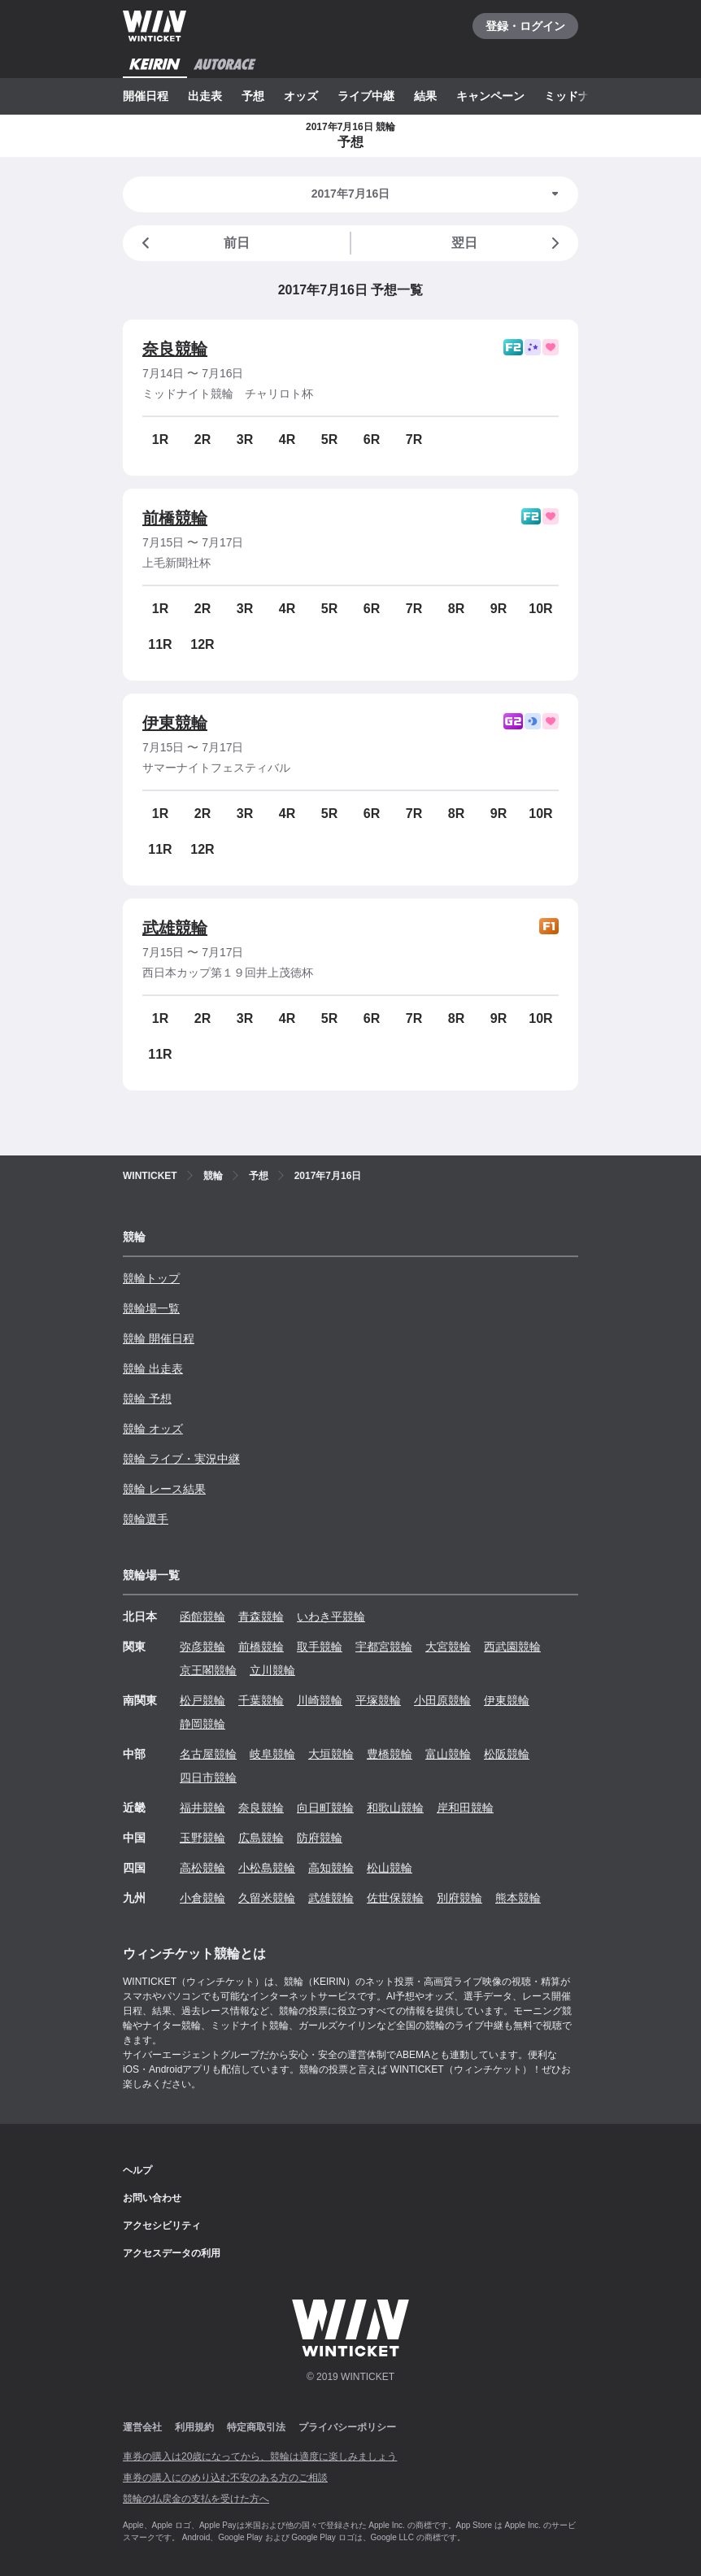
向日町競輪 (325, 1807)
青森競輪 (261, 1616)
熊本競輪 (518, 1897)
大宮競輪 (448, 1646)
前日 (193, 243)
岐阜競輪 (272, 1753)
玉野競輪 (202, 1837)
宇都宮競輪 (383, 1646)
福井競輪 (202, 1807)
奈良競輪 (174, 349)
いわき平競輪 (331, 1616)
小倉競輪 (202, 1897)
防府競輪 (319, 1837)
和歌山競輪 (395, 1807)
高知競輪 (331, 1867)
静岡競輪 (202, 1723)
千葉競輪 (261, 1700)
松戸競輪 (202, 1700)
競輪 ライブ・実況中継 (181, 1458)
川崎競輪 (319, 1700)
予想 (253, 95)
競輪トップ (151, 1278)
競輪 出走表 (153, 1368)
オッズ (301, 95)
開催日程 (145, 95)
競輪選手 (145, 1518)
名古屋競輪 (208, 1753)
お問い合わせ (152, 2198)
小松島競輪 (266, 1867)
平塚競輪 (378, 1700)
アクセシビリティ (162, 2225)
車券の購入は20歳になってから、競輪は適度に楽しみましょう (260, 2456)
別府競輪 (459, 1897)
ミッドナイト (578, 95)
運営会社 (142, 2427)
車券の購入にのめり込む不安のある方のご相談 (225, 2477)
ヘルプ (137, 2170)
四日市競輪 (208, 1777)
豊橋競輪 (389, 1753)
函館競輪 (202, 1616)
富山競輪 (448, 1753)
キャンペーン (490, 95)
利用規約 (194, 2427)
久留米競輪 (266, 1897)
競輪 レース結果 (164, 1488)
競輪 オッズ (153, 1428)
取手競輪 (319, 1646)
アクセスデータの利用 (171, 2253)
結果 (425, 95)
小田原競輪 (442, 1700)
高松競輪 (202, 1867)
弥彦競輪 (202, 1646)
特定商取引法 (256, 2427)
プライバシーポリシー (347, 2427)
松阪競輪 (506, 1753)
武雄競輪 (174, 928)
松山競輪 (389, 1867)
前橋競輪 (174, 518)
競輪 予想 (147, 1398)
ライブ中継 (365, 95)
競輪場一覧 (151, 1308)
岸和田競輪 (465, 1807)
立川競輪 (272, 1670)
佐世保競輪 (395, 1897)
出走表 (205, 95)
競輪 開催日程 (158, 1338)
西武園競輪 (512, 1646)
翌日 (508, 243)
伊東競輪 (174, 723)
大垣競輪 (331, 1753)
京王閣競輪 (208, 1670)
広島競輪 (261, 1837)
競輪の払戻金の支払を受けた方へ (196, 2498)
